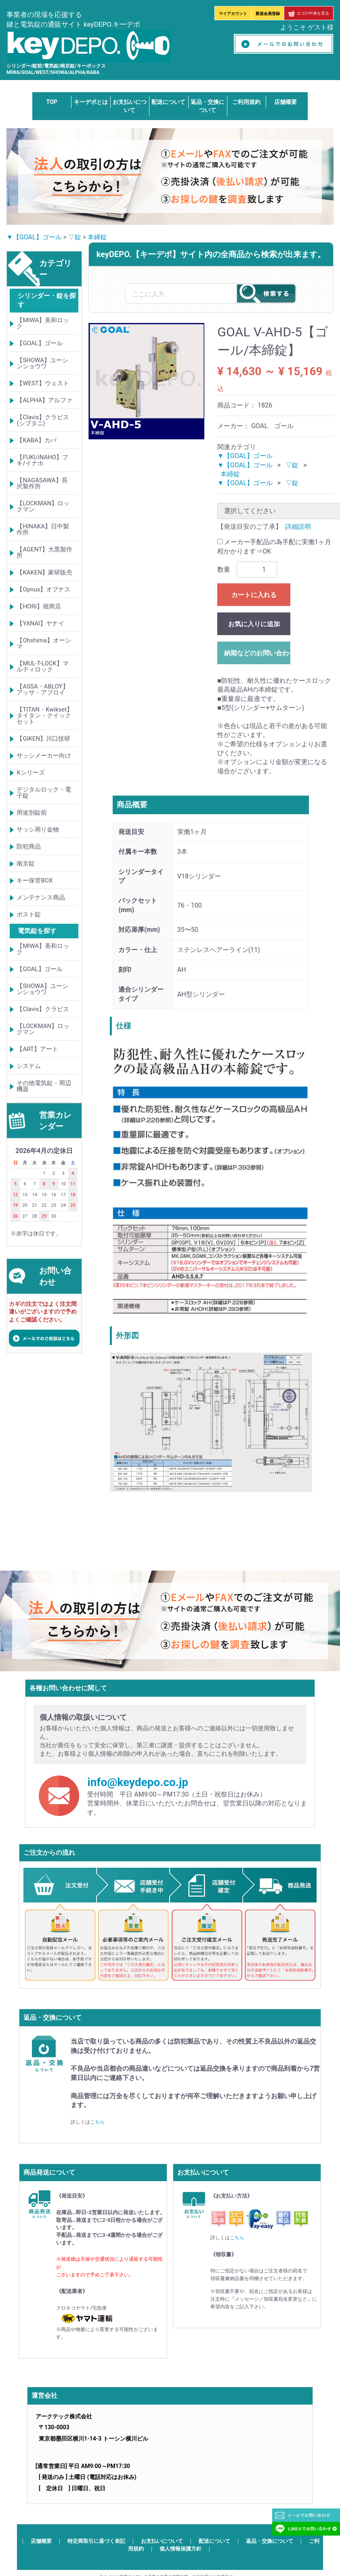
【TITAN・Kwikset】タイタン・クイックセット (45, 715)
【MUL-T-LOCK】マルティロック (43, 666)
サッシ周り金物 (38, 829)
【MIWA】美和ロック (43, 323)
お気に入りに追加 (254, 624)
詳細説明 (298, 526)
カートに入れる (254, 595)
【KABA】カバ (36, 440)
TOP (51, 102)
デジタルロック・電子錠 (44, 792)
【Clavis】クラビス (43, 1009)
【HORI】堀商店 (39, 606)
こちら (97, 2122)
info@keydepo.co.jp (137, 1782)
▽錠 (74, 237)
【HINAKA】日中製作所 (43, 529)
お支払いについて (162, 2541)
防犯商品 (29, 846)
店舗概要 (285, 102)
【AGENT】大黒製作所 (44, 552)
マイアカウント (233, 13)
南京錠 (26, 863)
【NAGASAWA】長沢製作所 (42, 483)
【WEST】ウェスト (43, 383)
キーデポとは (91, 102)
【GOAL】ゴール (39, 343)
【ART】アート (37, 1049)
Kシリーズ (30, 772)
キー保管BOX (34, 880)
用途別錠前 (32, 812)
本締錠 (97, 237)
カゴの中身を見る (308, 13)
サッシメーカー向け (44, 755)
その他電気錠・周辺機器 (44, 1086)
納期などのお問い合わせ (257, 653)
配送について (168, 102)
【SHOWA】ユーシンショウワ (42, 363)
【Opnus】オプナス (43, 589)
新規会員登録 (268, 13)
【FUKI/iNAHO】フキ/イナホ (42, 460)
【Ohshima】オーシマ (44, 643)
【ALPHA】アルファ (44, 400)
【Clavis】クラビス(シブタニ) (43, 420)
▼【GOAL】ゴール (34, 237)
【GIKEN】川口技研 (43, 738)
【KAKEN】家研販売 (44, 572)
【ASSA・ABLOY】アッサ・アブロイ (42, 689)
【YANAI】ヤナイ (40, 623)
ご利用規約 (246, 102)
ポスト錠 (29, 914)
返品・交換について (269, 2541)
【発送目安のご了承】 (249, 526)
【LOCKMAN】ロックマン (43, 506)
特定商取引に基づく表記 (96, 2541)
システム (29, 1066)
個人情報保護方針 (180, 2548)
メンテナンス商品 (41, 897)
